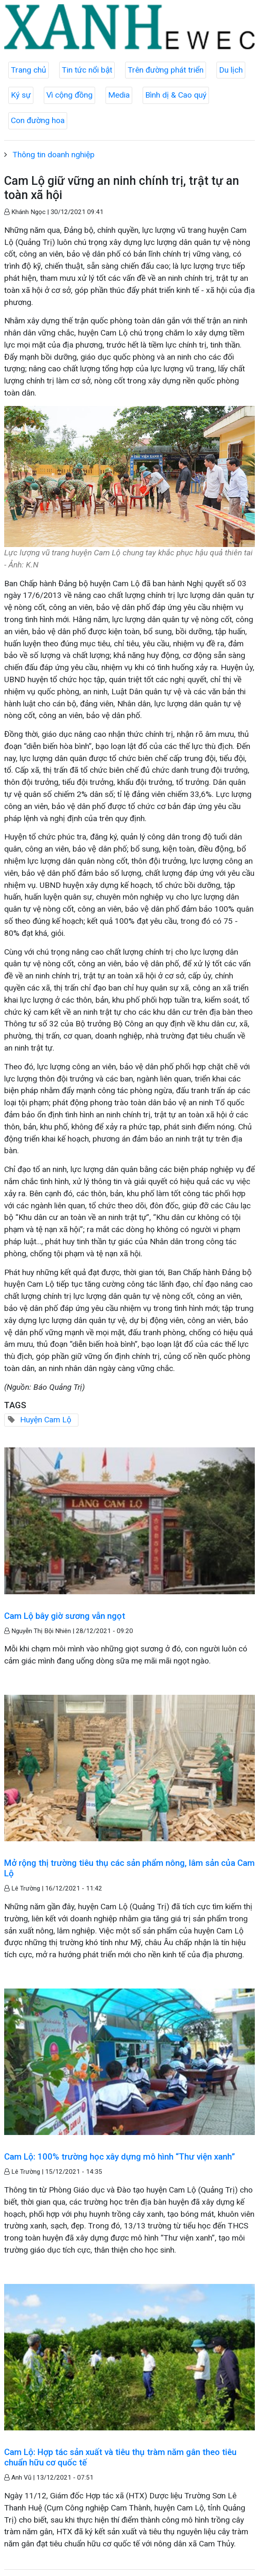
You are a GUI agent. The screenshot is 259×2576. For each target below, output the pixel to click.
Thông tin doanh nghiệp (54, 154)
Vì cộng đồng (69, 95)
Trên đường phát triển (166, 70)
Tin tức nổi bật (87, 70)
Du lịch (231, 70)
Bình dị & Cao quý (175, 95)
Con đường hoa (38, 120)
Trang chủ (28, 70)
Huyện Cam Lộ (45, 1419)
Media (119, 95)
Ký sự (21, 95)
